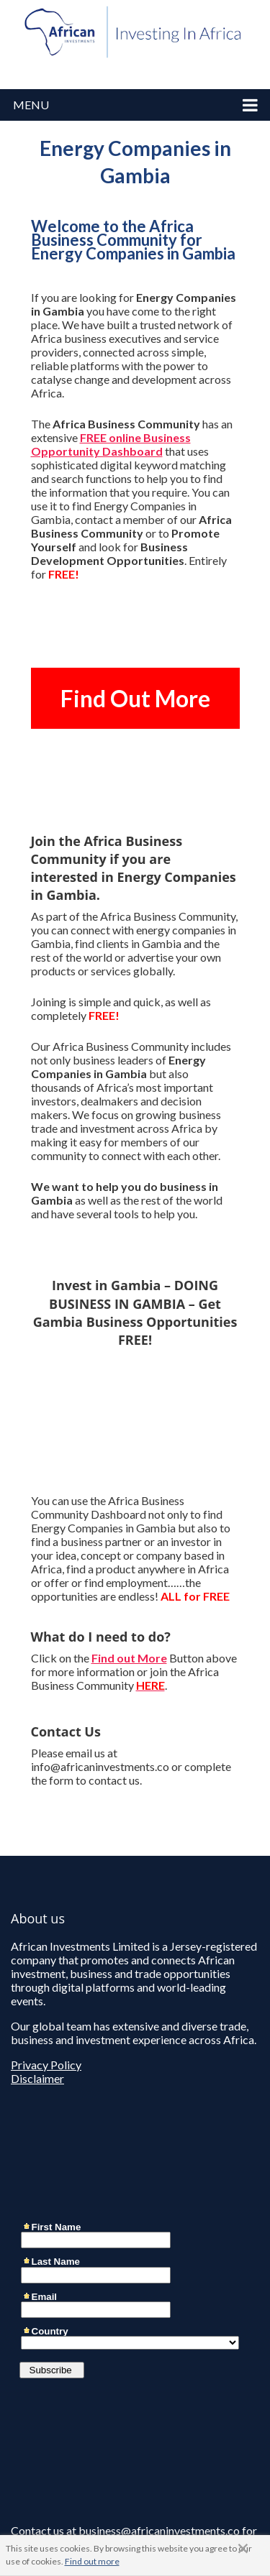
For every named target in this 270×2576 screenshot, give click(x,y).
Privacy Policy (46, 2064)
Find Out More (135, 698)
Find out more (92, 2561)
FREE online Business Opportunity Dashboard (111, 444)
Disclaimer (37, 2078)
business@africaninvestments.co (159, 2530)
